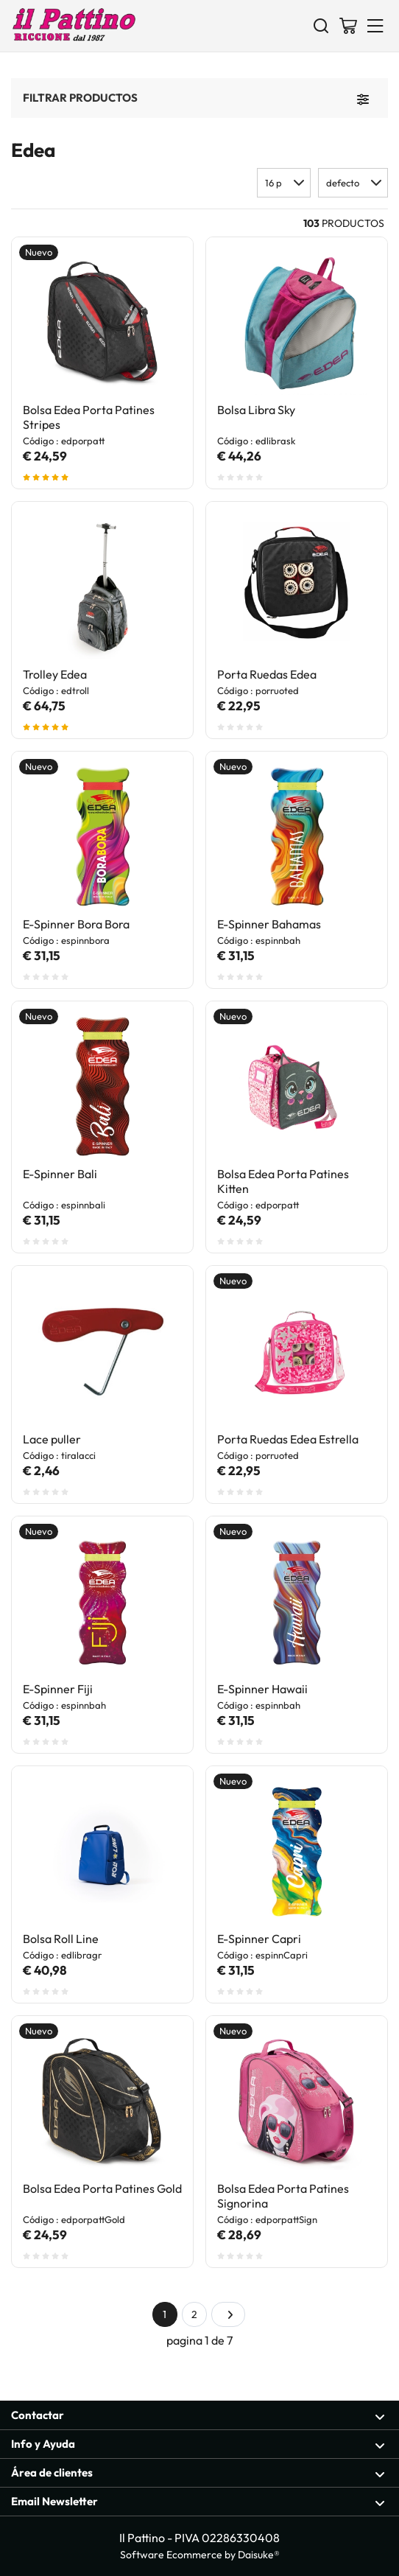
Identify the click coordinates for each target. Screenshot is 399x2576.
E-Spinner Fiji (58, 1688)
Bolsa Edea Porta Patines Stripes (89, 417)
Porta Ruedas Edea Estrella (288, 1439)
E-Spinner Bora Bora (76, 924)
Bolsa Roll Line (61, 1938)
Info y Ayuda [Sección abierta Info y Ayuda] (198, 2444)
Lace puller (52, 1439)
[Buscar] (321, 25)
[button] (353, 182)
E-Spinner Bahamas (269, 924)
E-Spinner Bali (60, 1173)
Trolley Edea (55, 674)
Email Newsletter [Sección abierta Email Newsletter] (198, 2502)
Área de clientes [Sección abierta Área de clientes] (198, 2473)
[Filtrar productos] (363, 98)
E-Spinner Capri (259, 1938)
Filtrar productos (80, 97)
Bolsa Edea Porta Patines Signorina (283, 2196)
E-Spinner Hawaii (262, 1688)
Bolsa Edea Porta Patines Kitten (283, 1181)
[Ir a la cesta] (348, 25)
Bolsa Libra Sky (256, 409)
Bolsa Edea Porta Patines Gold (102, 2188)
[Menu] (375, 25)
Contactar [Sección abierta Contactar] (198, 2415)
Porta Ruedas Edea (267, 674)
